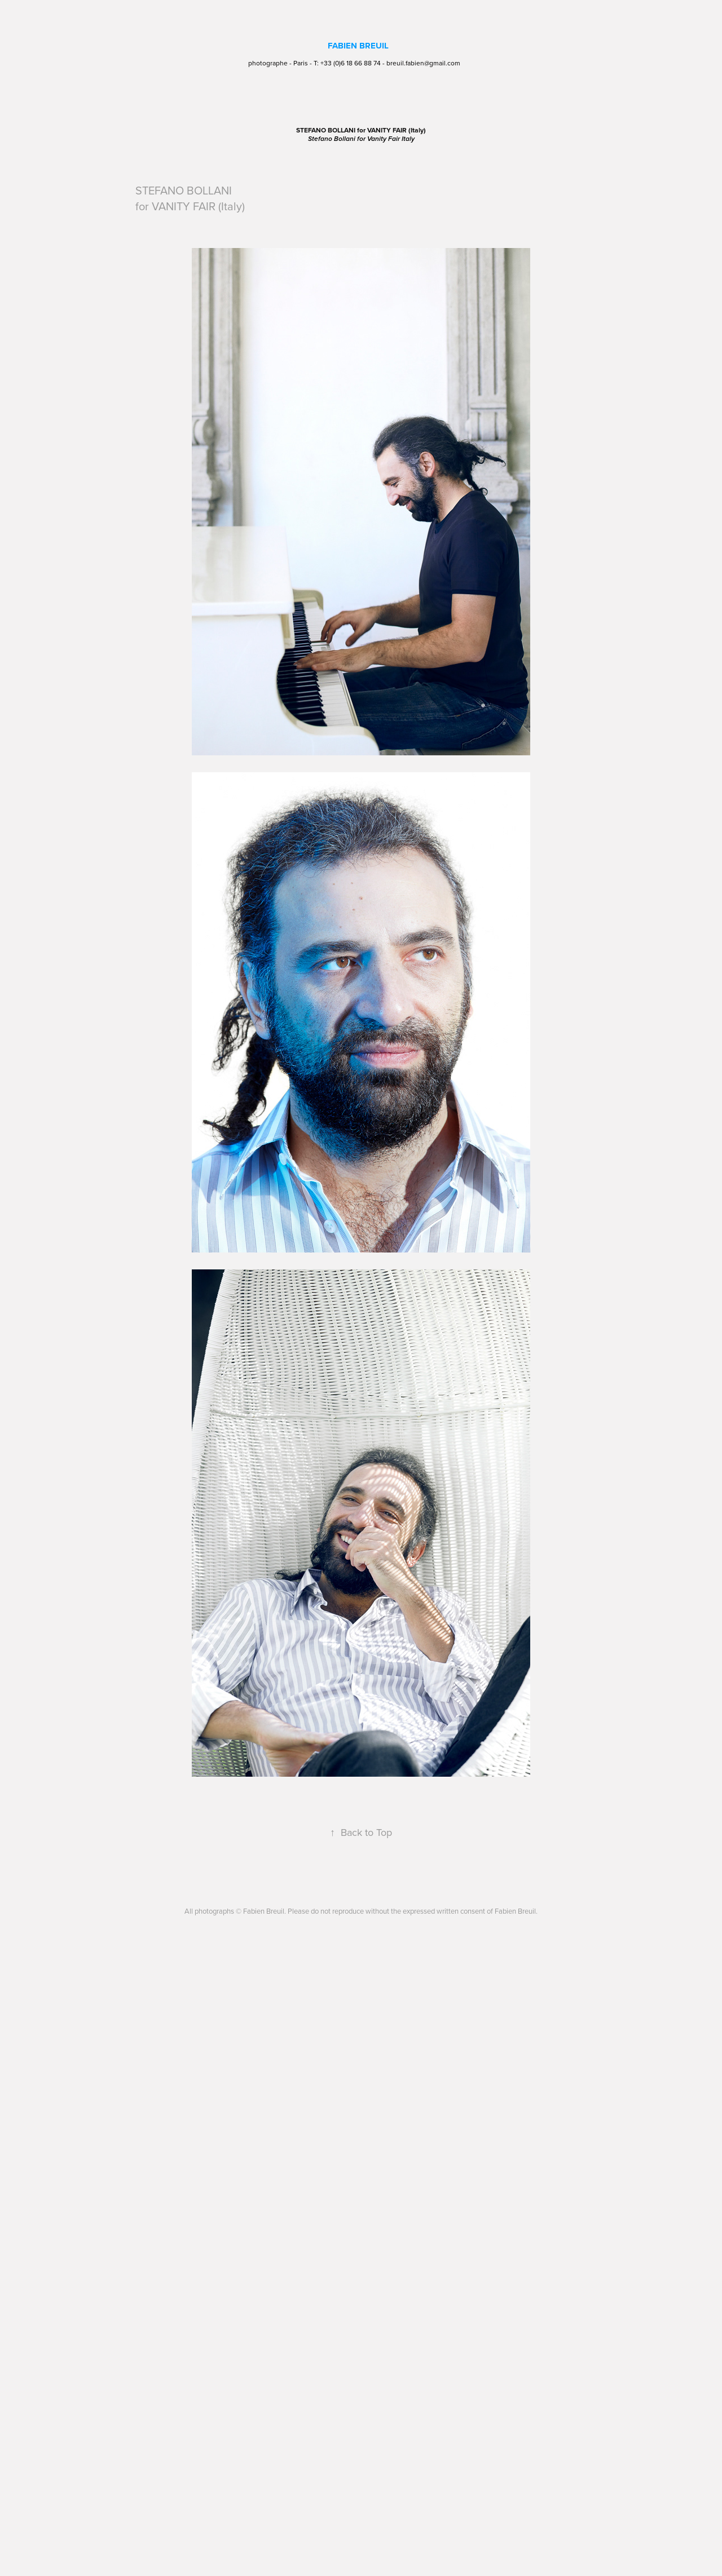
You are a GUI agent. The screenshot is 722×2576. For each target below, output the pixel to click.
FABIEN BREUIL (358, 45)
